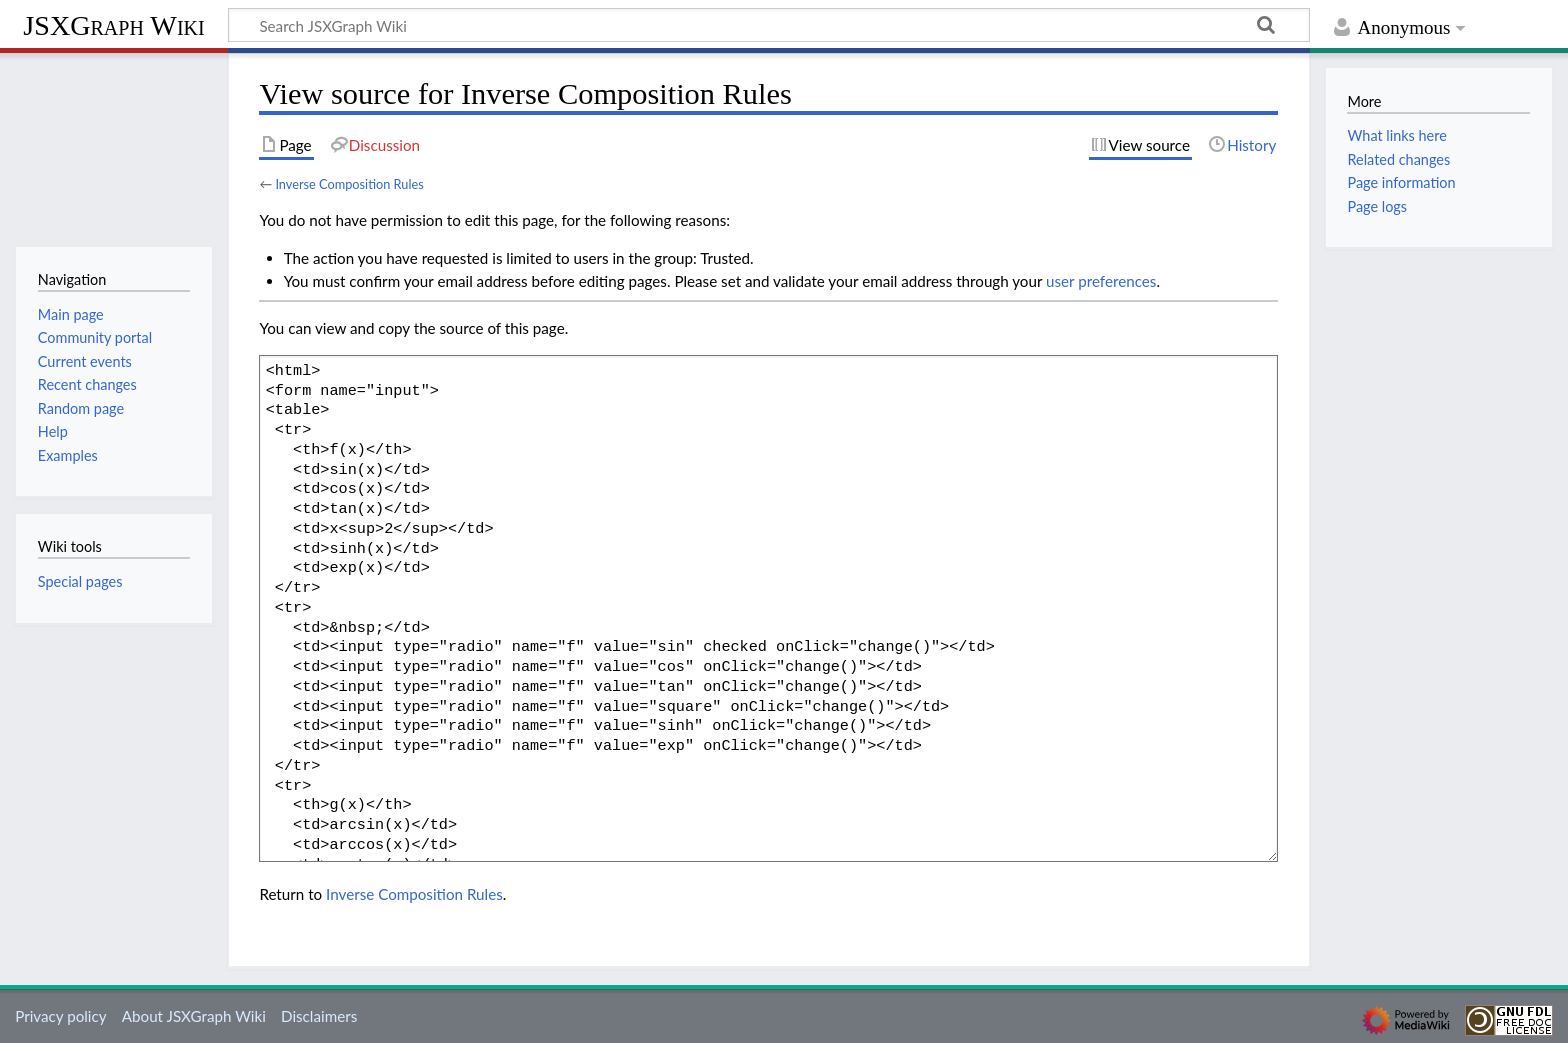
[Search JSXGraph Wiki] (769, 25)
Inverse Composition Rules (349, 184)
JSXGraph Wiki (113, 25)
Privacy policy (60, 1016)
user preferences (1101, 281)
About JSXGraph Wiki (194, 1016)
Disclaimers (319, 1016)
